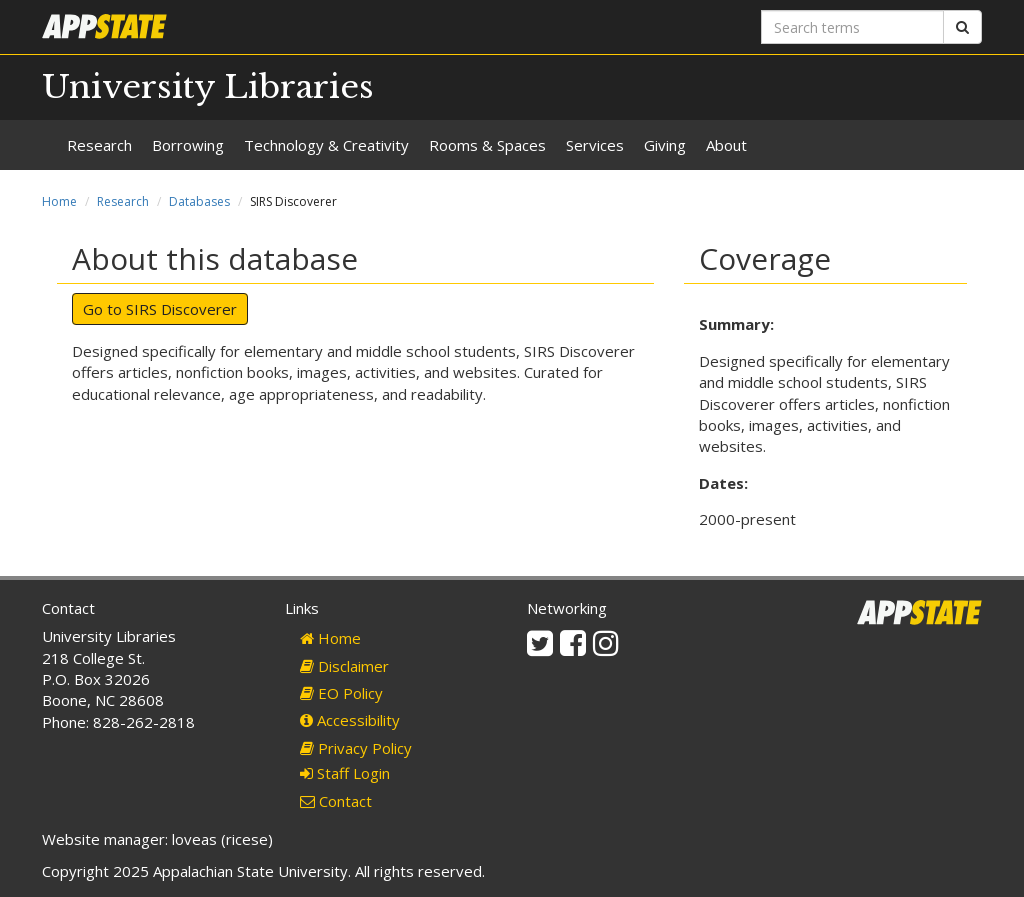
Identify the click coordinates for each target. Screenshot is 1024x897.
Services (595, 145)
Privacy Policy (356, 748)
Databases (199, 201)
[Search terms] (852, 27)
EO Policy (341, 693)
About (726, 145)
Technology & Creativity (326, 145)
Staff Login (345, 773)
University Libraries (208, 87)
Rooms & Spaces (487, 145)
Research (99, 145)
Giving (665, 145)
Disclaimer (344, 666)
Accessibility (350, 720)
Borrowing (188, 145)
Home (59, 201)
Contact (336, 801)
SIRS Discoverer (181, 309)
